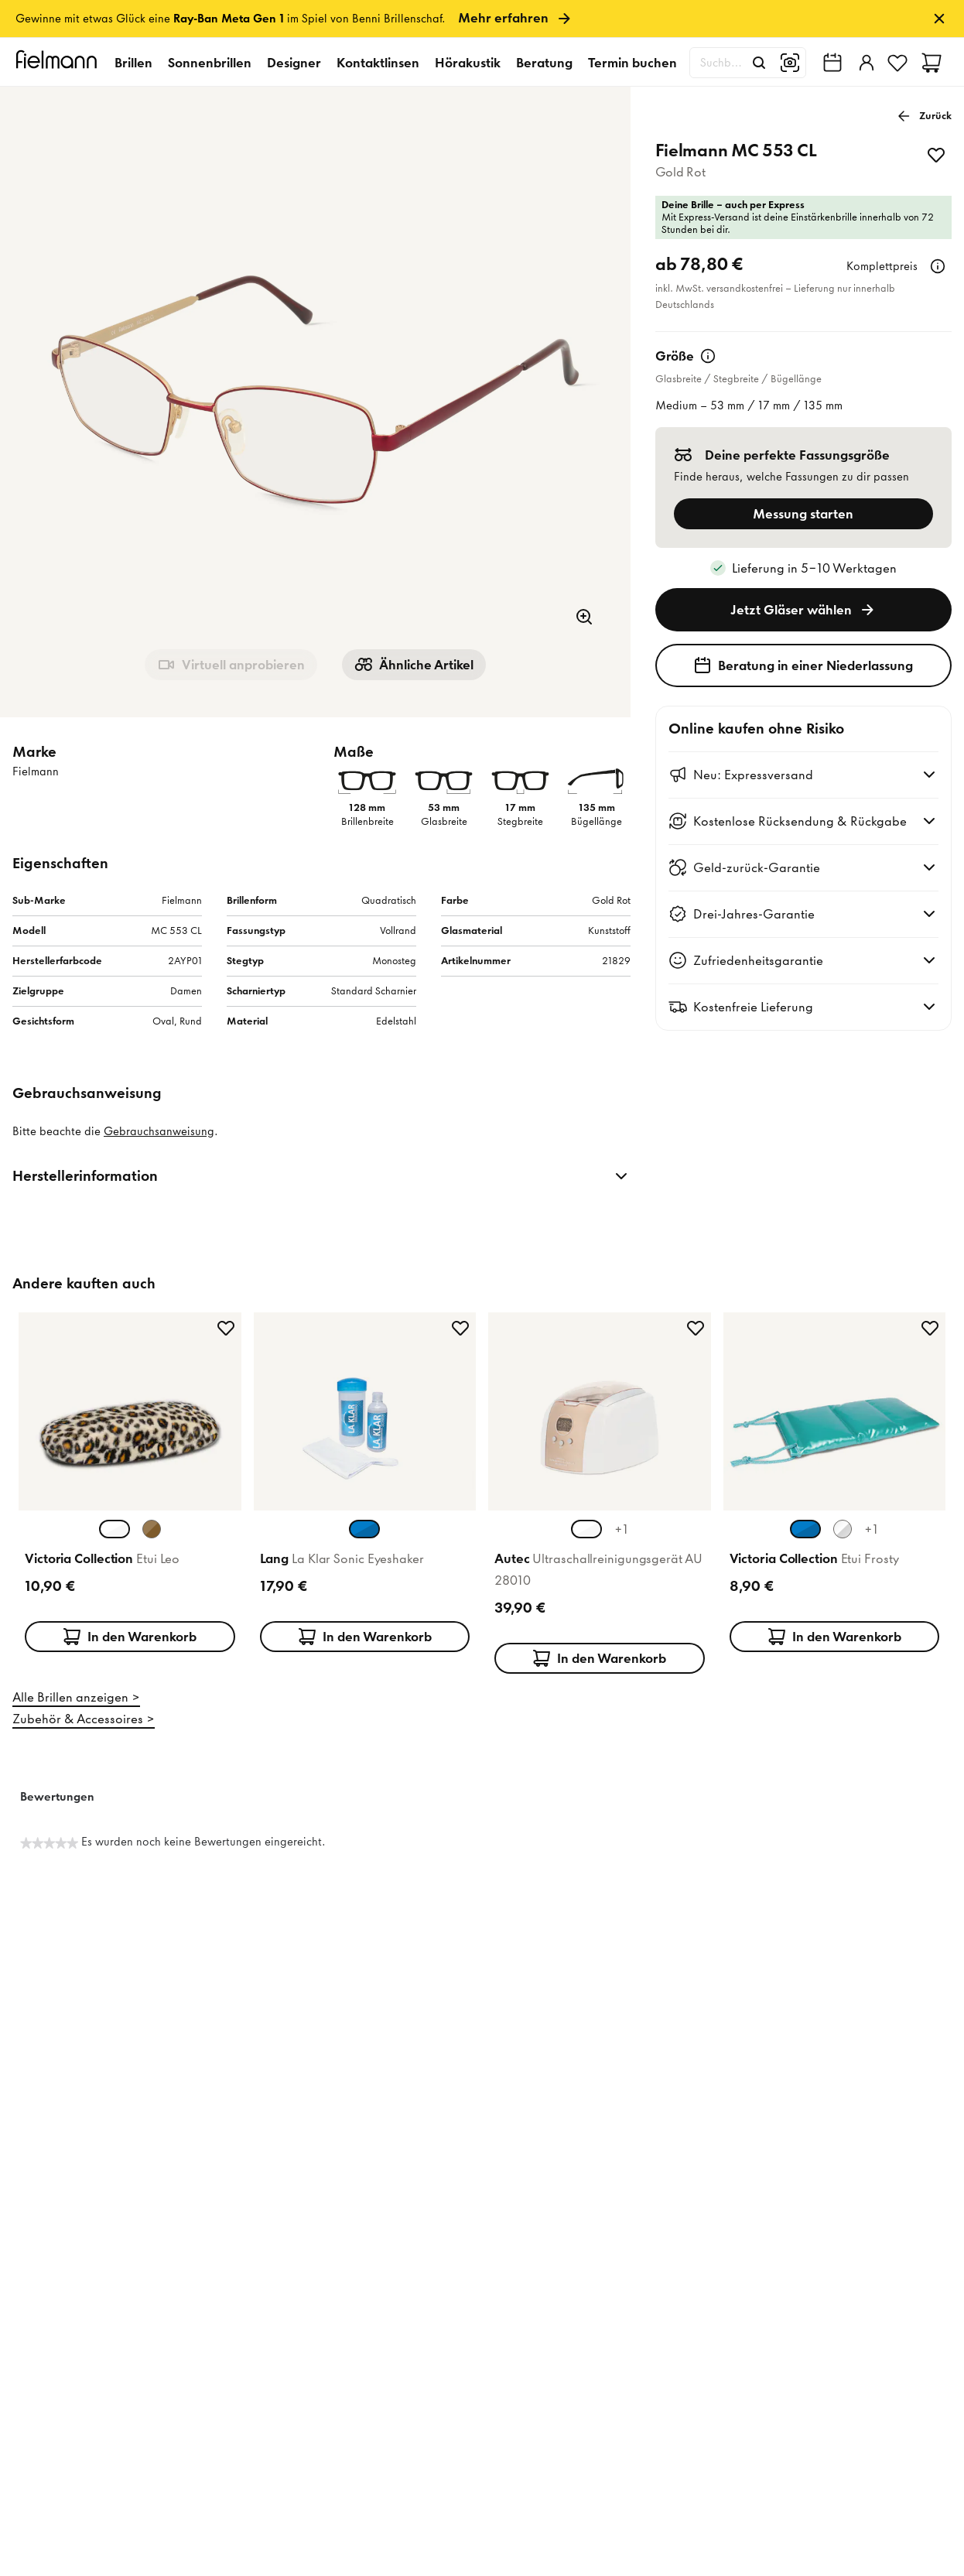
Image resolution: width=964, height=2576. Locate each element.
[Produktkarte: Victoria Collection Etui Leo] (130, 1490)
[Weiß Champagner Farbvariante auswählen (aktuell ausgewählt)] (586, 1529)
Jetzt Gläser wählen (803, 609)
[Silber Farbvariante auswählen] (842, 1529)
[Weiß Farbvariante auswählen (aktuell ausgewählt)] (114, 1529)
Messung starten (803, 514)
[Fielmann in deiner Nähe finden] (832, 62)
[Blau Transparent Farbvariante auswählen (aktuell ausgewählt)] (364, 1529)
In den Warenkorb (130, 1636)
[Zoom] (584, 616)
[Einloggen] (864, 62)
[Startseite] (58, 62)
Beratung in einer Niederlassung (803, 665)
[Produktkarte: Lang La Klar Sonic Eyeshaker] (365, 1490)
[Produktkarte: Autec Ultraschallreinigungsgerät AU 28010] (599, 1490)
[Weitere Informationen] (938, 266)
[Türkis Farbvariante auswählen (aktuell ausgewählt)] (805, 1529)
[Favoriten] (897, 63)
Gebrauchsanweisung (159, 1131)
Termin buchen (632, 62)
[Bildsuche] (789, 62)
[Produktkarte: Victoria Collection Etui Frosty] (834, 1490)
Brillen (133, 62)
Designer (294, 62)
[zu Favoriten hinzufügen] (936, 154)
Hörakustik (468, 62)
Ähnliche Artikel (413, 664)
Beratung (544, 62)
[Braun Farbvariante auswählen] (151, 1529)
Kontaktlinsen (378, 62)
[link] (482, 19)
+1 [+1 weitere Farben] (621, 1529)
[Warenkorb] (931, 63)
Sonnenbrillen (209, 62)
